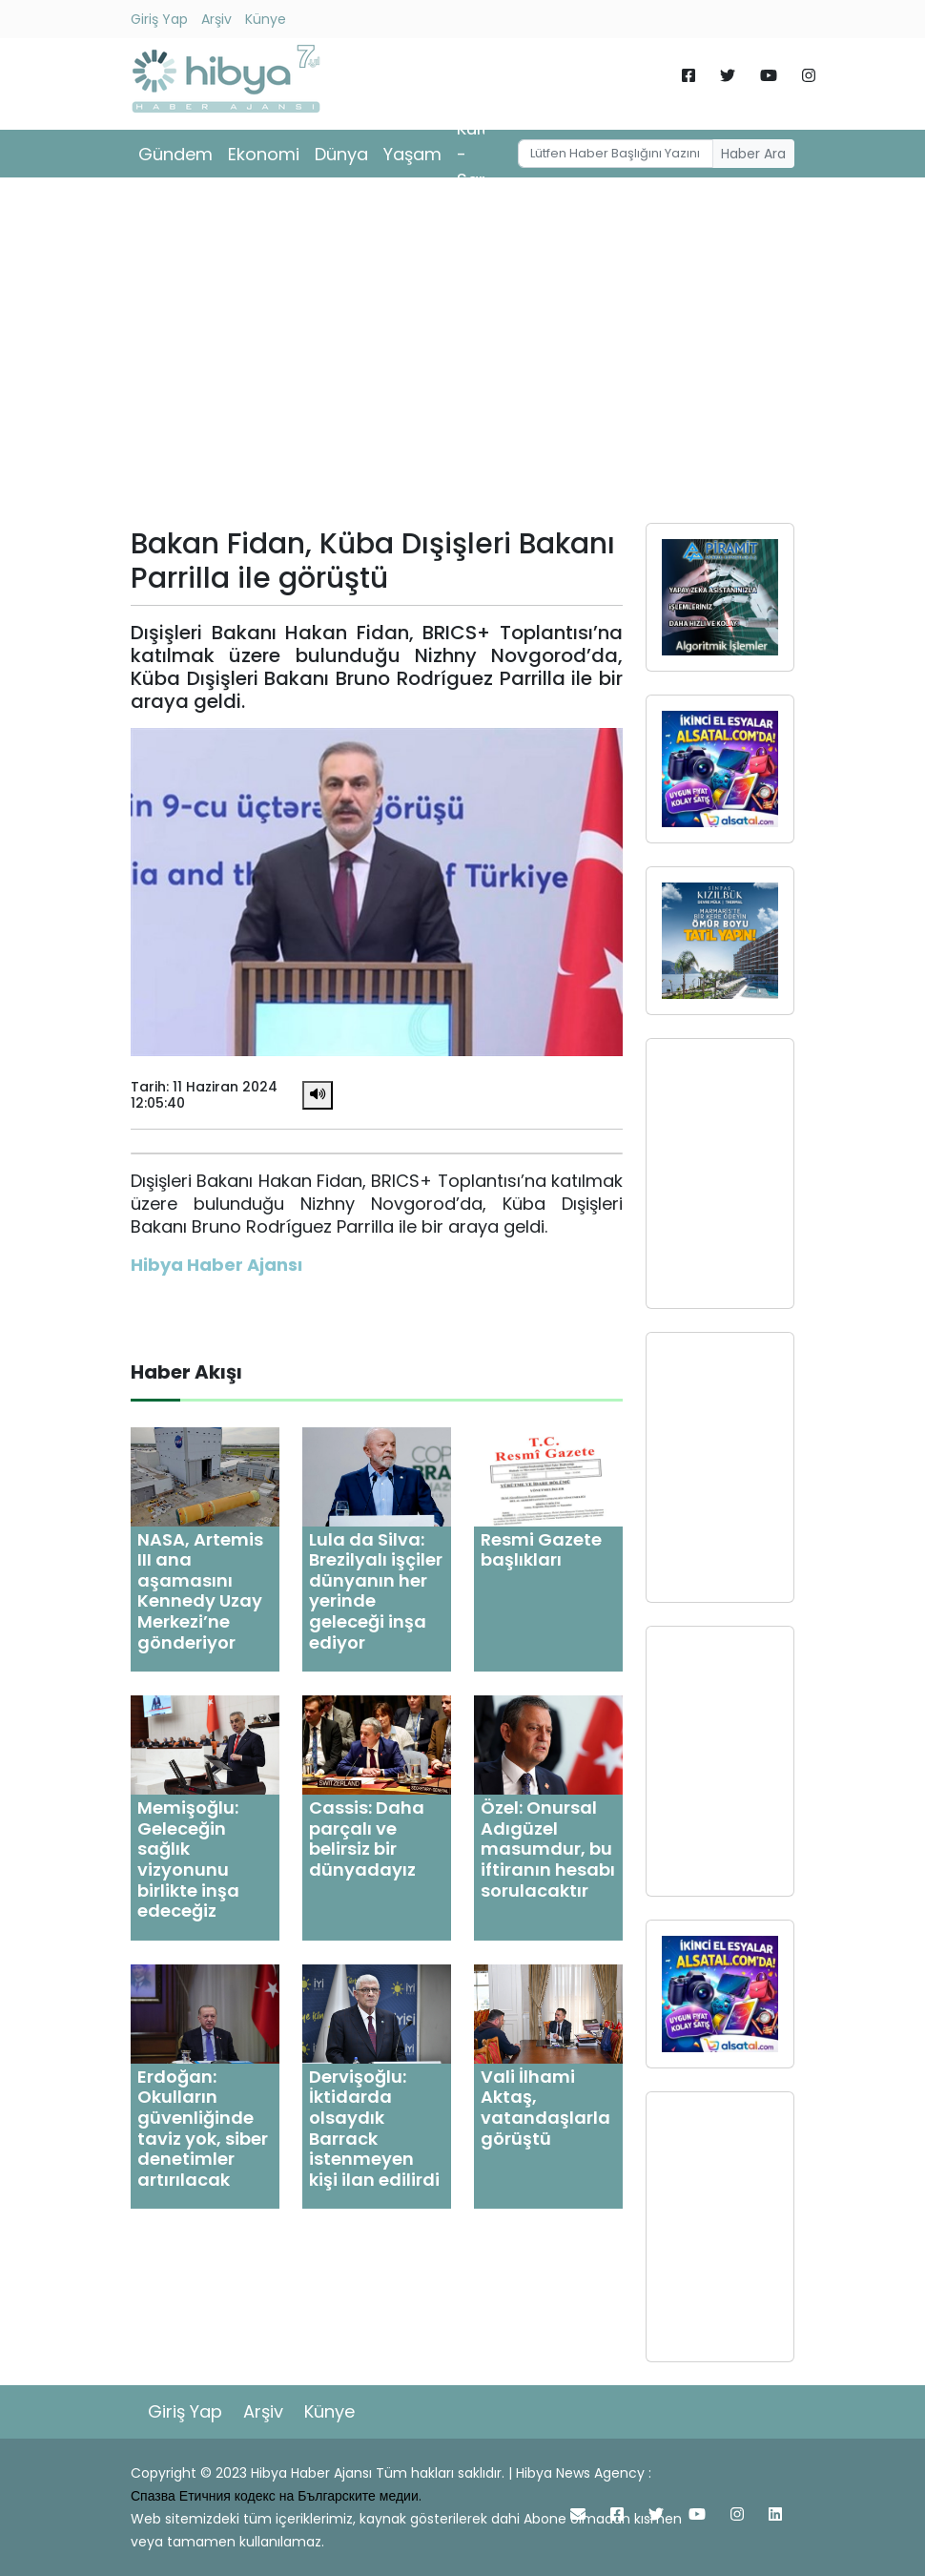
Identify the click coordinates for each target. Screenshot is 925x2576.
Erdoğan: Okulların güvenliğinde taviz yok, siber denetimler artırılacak (202, 2128)
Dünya (341, 154)
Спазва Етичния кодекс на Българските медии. (276, 2495)
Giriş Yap (159, 19)
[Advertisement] (462, 356)
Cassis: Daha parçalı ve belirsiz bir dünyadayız (366, 1838)
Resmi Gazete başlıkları (541, 1549)
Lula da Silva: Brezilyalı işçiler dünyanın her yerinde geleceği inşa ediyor (375, 1590)
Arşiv (216, 19)
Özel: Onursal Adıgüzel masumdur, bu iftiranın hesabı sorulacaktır (548, 1848)
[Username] (616, 153)
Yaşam (412, 154)
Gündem (175, 154)
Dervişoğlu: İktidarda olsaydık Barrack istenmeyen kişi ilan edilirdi (374, 2128)
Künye (265, 19)
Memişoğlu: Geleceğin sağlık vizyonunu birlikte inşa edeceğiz (188, 1859)
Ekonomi (263, 154)
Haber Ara (753, 153)
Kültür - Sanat (482, 154)
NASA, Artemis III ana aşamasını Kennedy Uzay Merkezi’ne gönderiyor (200, 1590)
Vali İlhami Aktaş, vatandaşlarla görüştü (545, 2107)
